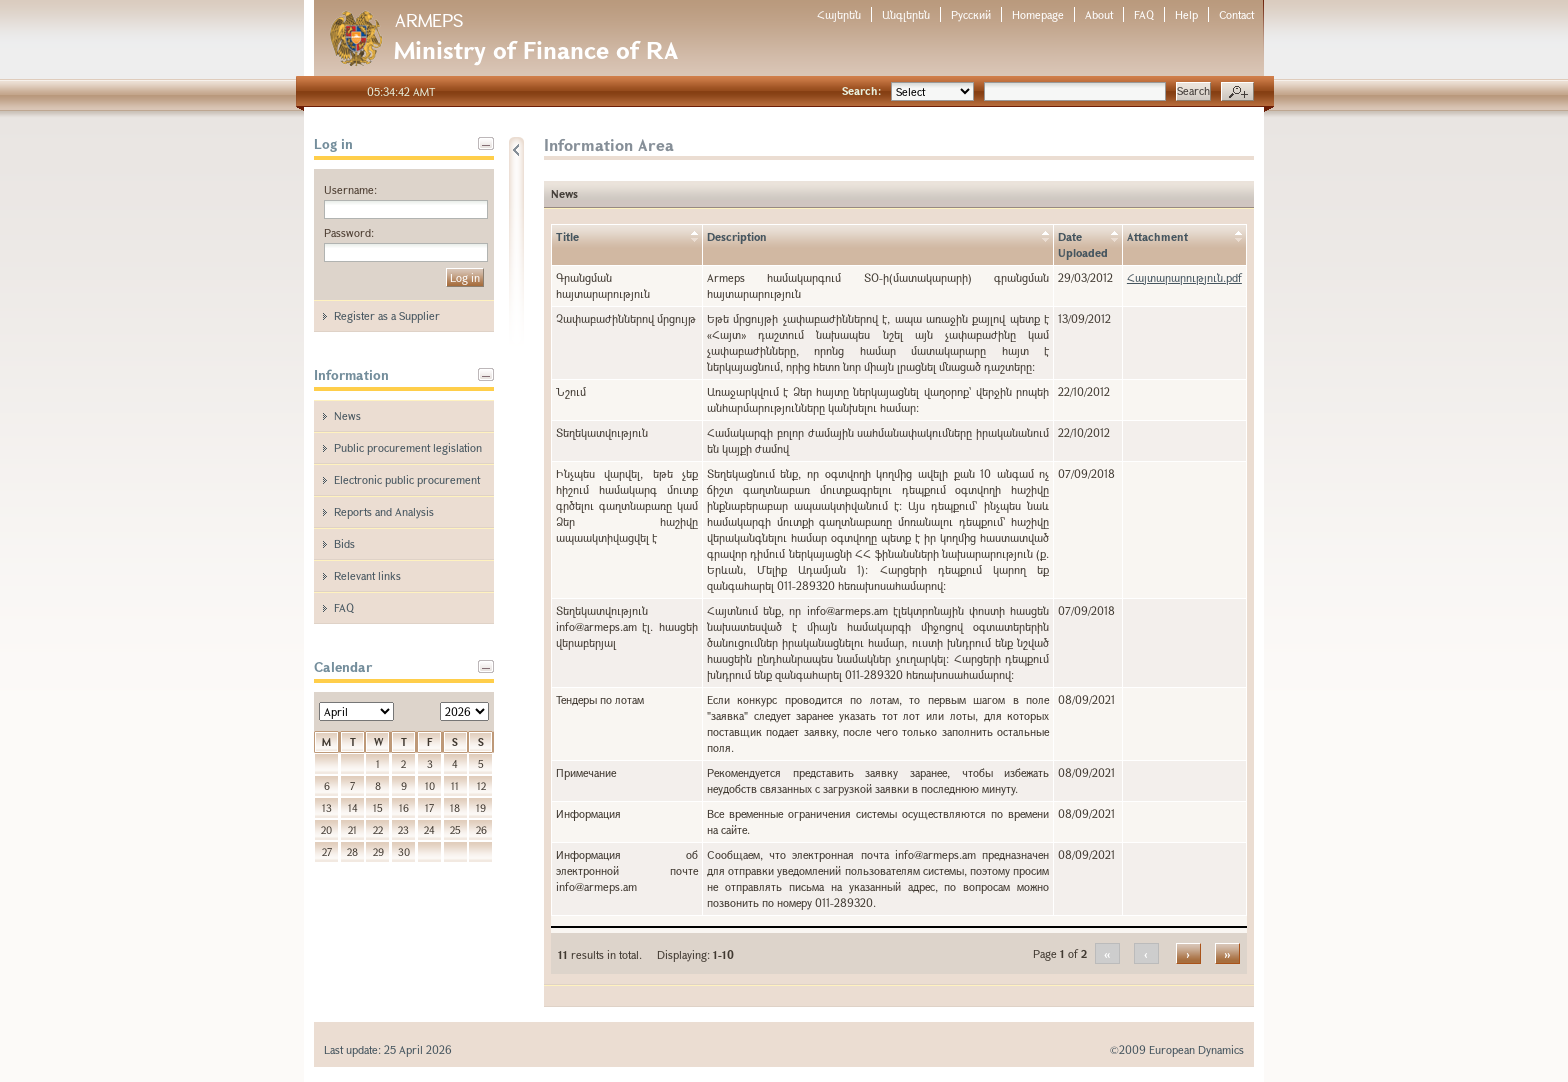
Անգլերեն (906, 14)
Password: (349, 232)
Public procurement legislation (408, 447)
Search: (861, 90)
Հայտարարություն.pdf (1184, 277)
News (347, 415)
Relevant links (367, 575)
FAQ (1144, 14)
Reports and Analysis (384, 511)
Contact (1236, 14)
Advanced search (1237, 92)
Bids (344, 543)
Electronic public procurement (407, 479)
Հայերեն (839, 14)
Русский (971, 14)
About (1099, 14)
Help (1186, 14)
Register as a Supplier (387, 315)
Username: (350, 189)
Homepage (1038, 14)
